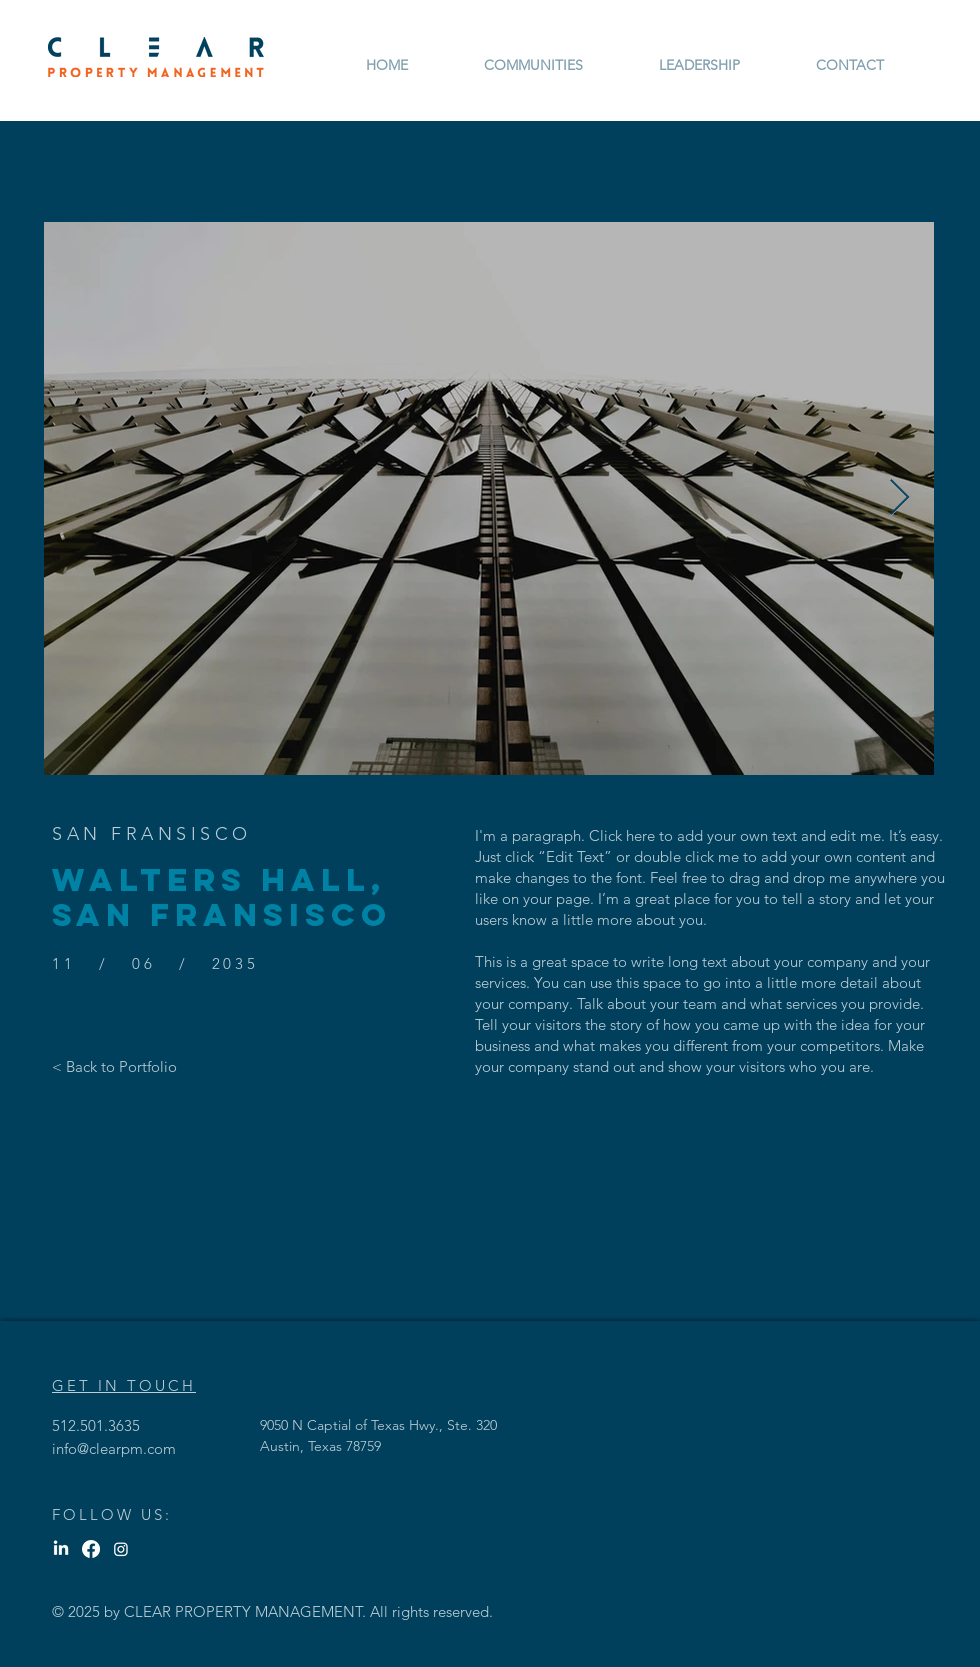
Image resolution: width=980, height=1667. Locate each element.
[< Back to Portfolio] (114, 1066)
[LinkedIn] (61, 1549)
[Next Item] (899, 498)
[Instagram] (121, 1549)
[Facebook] (91, 1549)
